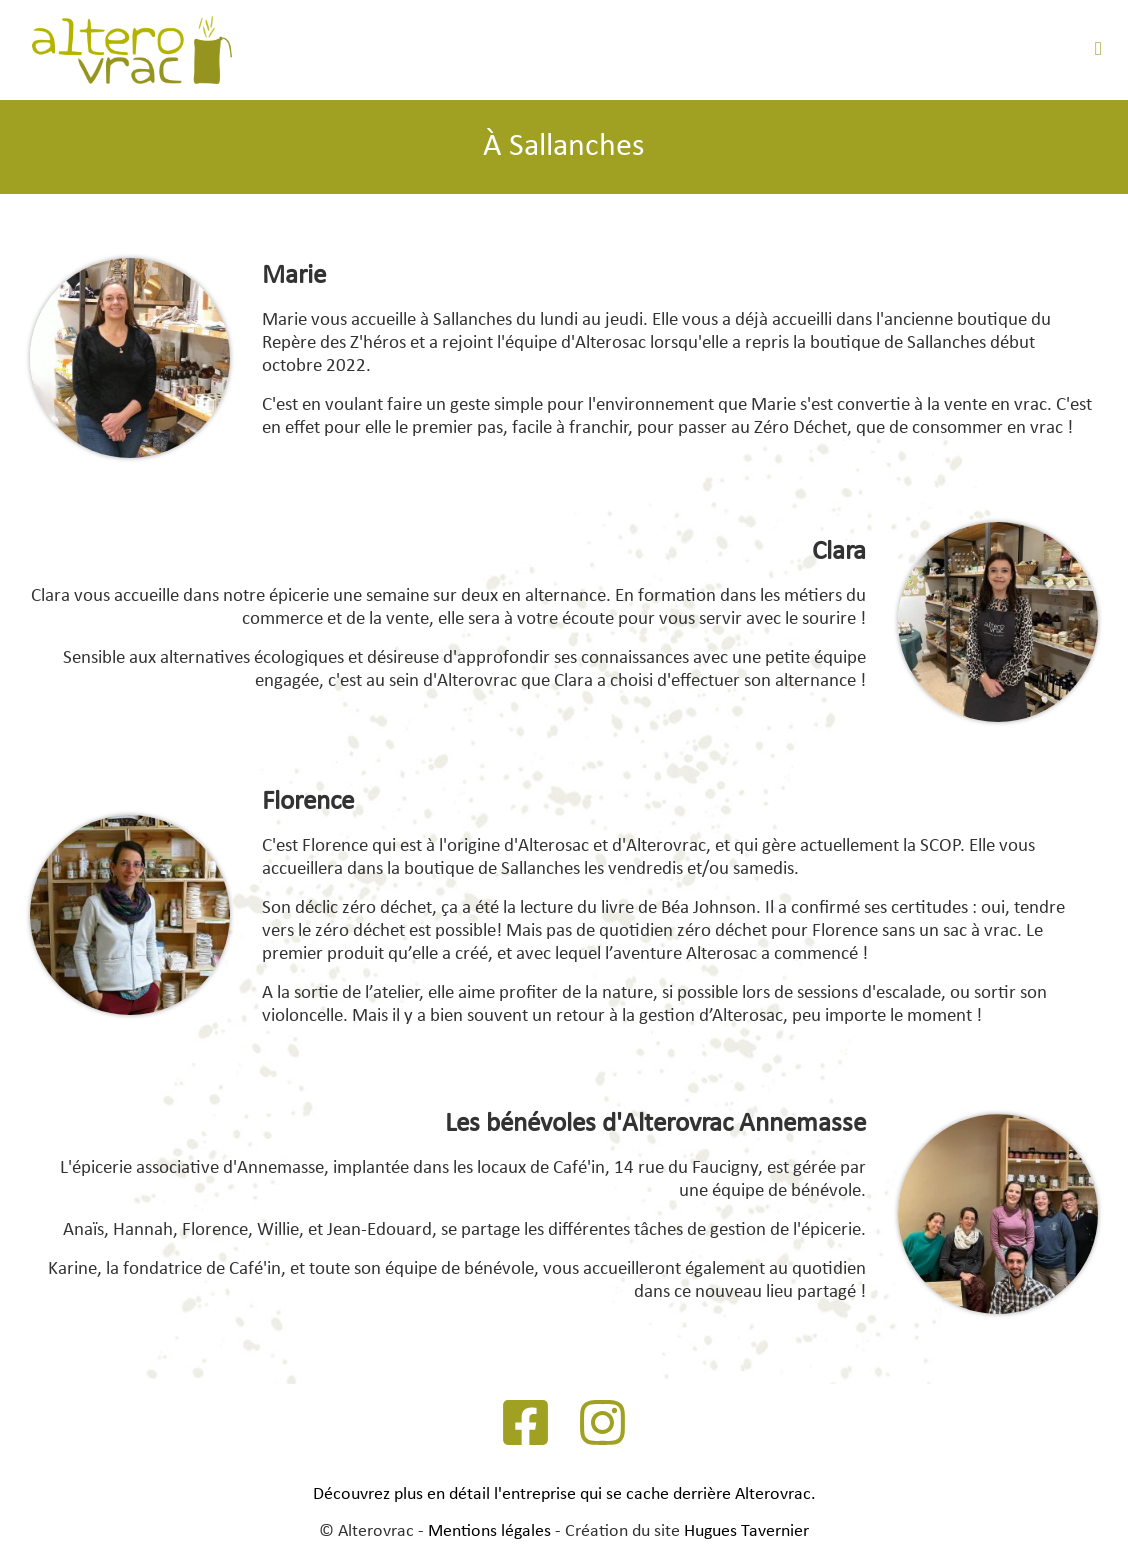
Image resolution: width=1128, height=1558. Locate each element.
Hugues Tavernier (746, 1531)
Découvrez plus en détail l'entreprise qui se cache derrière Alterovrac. (564, 1494)
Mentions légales (489, 1531)
